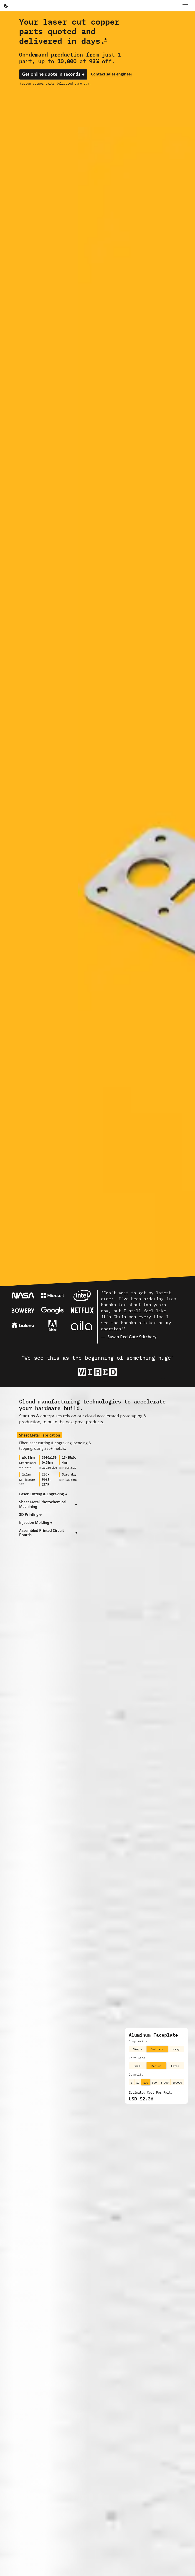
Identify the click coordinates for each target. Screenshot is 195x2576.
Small (138, 2065)
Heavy (176, 2049)
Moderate (157, 2049)
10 (137, 2082)
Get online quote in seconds (53, 74)
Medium (156, 2065)
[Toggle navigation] (185, 6)
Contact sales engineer (111, 74)
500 (154, 2082)
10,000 (177, 2082)
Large (175, 2065)
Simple (138, 2049)
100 (145, 2082)
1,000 (165, 2082)
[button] (49, 1436)
